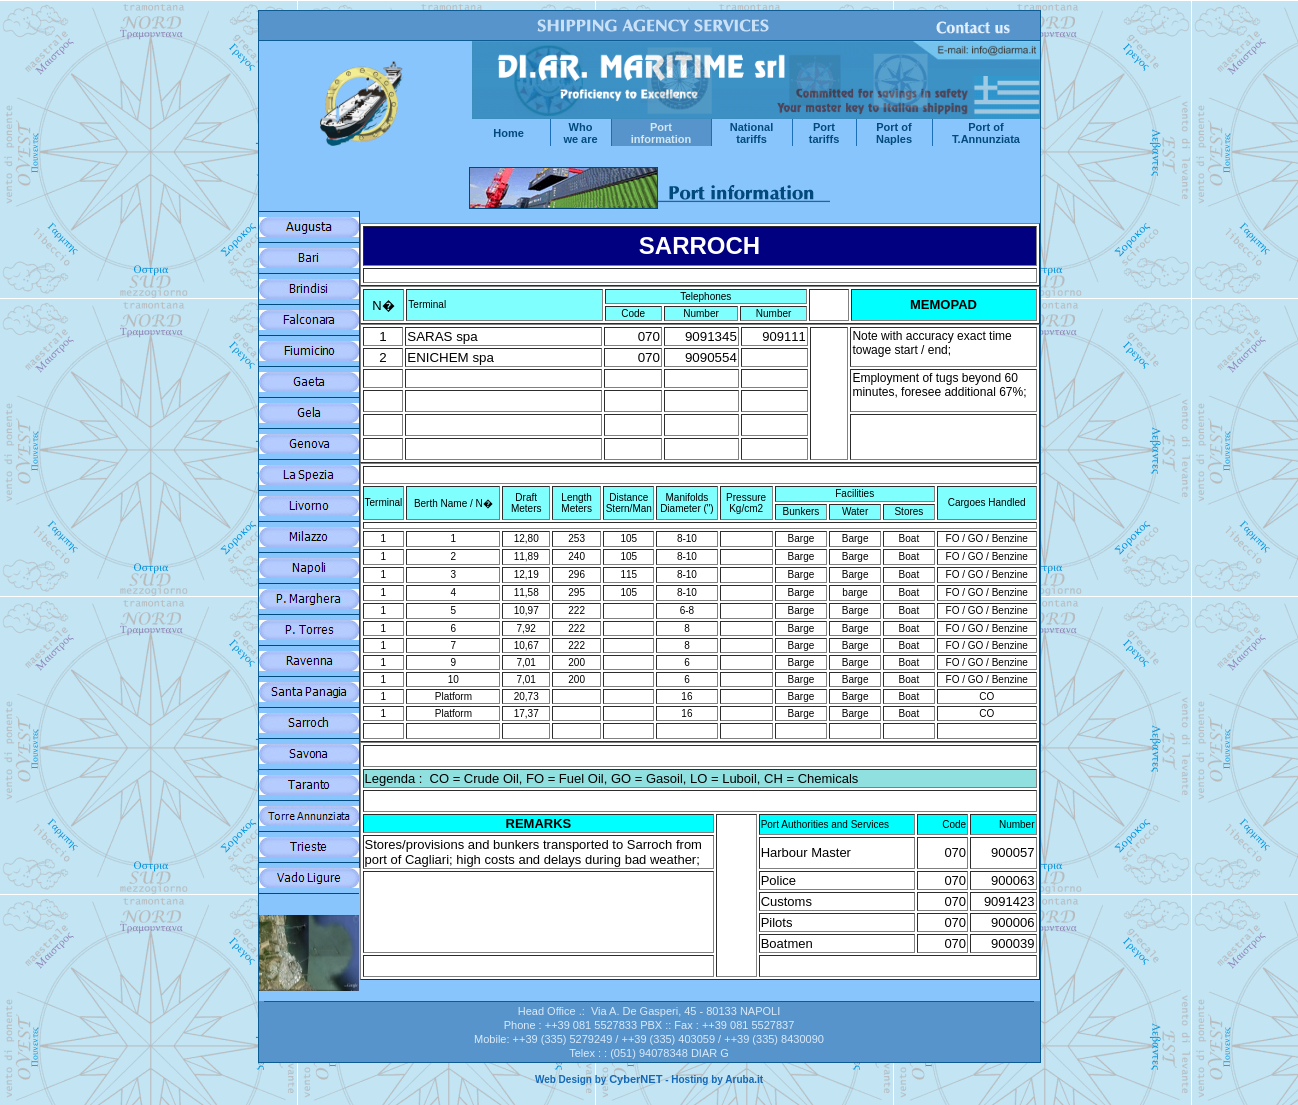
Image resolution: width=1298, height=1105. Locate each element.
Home (508, 133)
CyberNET (635, 1079)
